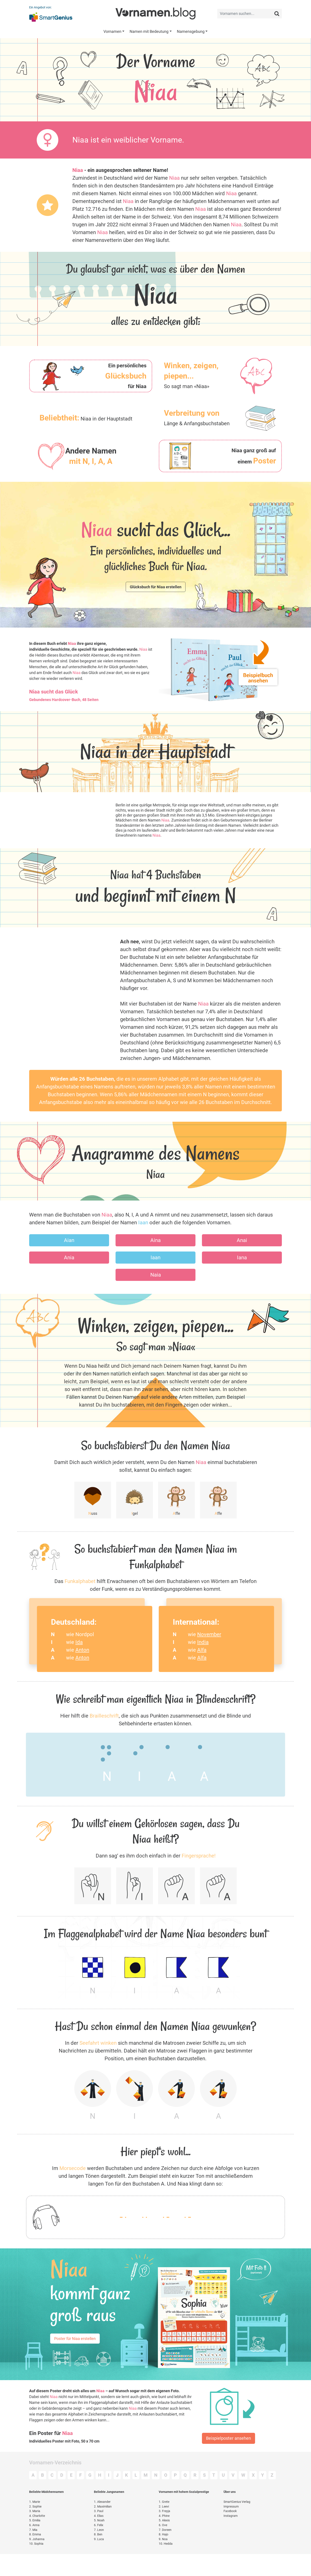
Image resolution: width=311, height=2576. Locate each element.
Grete (164, 2523)
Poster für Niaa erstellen (75, 2360)
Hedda (166, 2566)
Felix (98, 2547)
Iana (242, 1280)
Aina (155, 1262)
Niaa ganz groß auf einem (254, 456)
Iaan (143, 1245)
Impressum (231, 2528)
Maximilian (103, 2528)
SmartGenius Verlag (237, 2523)
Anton (82, 1672)
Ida (79, 1664)
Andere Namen (90, 456)
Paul (98, 2533)
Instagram (231, 2538)
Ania (69, 1280)
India (203, 1664)
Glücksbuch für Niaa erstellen (155, 587)
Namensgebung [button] (191, 31)
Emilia (34, 2542)
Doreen (165, 2552)
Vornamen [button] (112, 31)
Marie (34, 2523)
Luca (99, 2561)
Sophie (35, 2528)
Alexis (164, 2542)
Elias (98, 2538)
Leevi (164, 2528)
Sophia (36, 2566)
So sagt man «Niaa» (205, 374)
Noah (99, 2542)
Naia (155, 1297)
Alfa (201, 1672)
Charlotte (37, 2538)
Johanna (36, 2561)
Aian (69, 1262)
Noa (163, 2561)
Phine (164, 2538)
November (209, 1656)
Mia (33, 2552)
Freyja (164, 2533)
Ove (163, 2547)
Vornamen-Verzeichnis (55, 2485)
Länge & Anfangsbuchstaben (220, 417)
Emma (35, 2556)
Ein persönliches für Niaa (90, 376)
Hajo (163, 2556)
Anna (34, 2547)
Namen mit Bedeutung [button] (149, 31)
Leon (99, 2552)
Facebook (230, 2533)
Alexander (102, 2523)
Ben (98, 2556)
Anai (242, 1262)
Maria (34, 2533)
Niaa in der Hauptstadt (86, 417)
